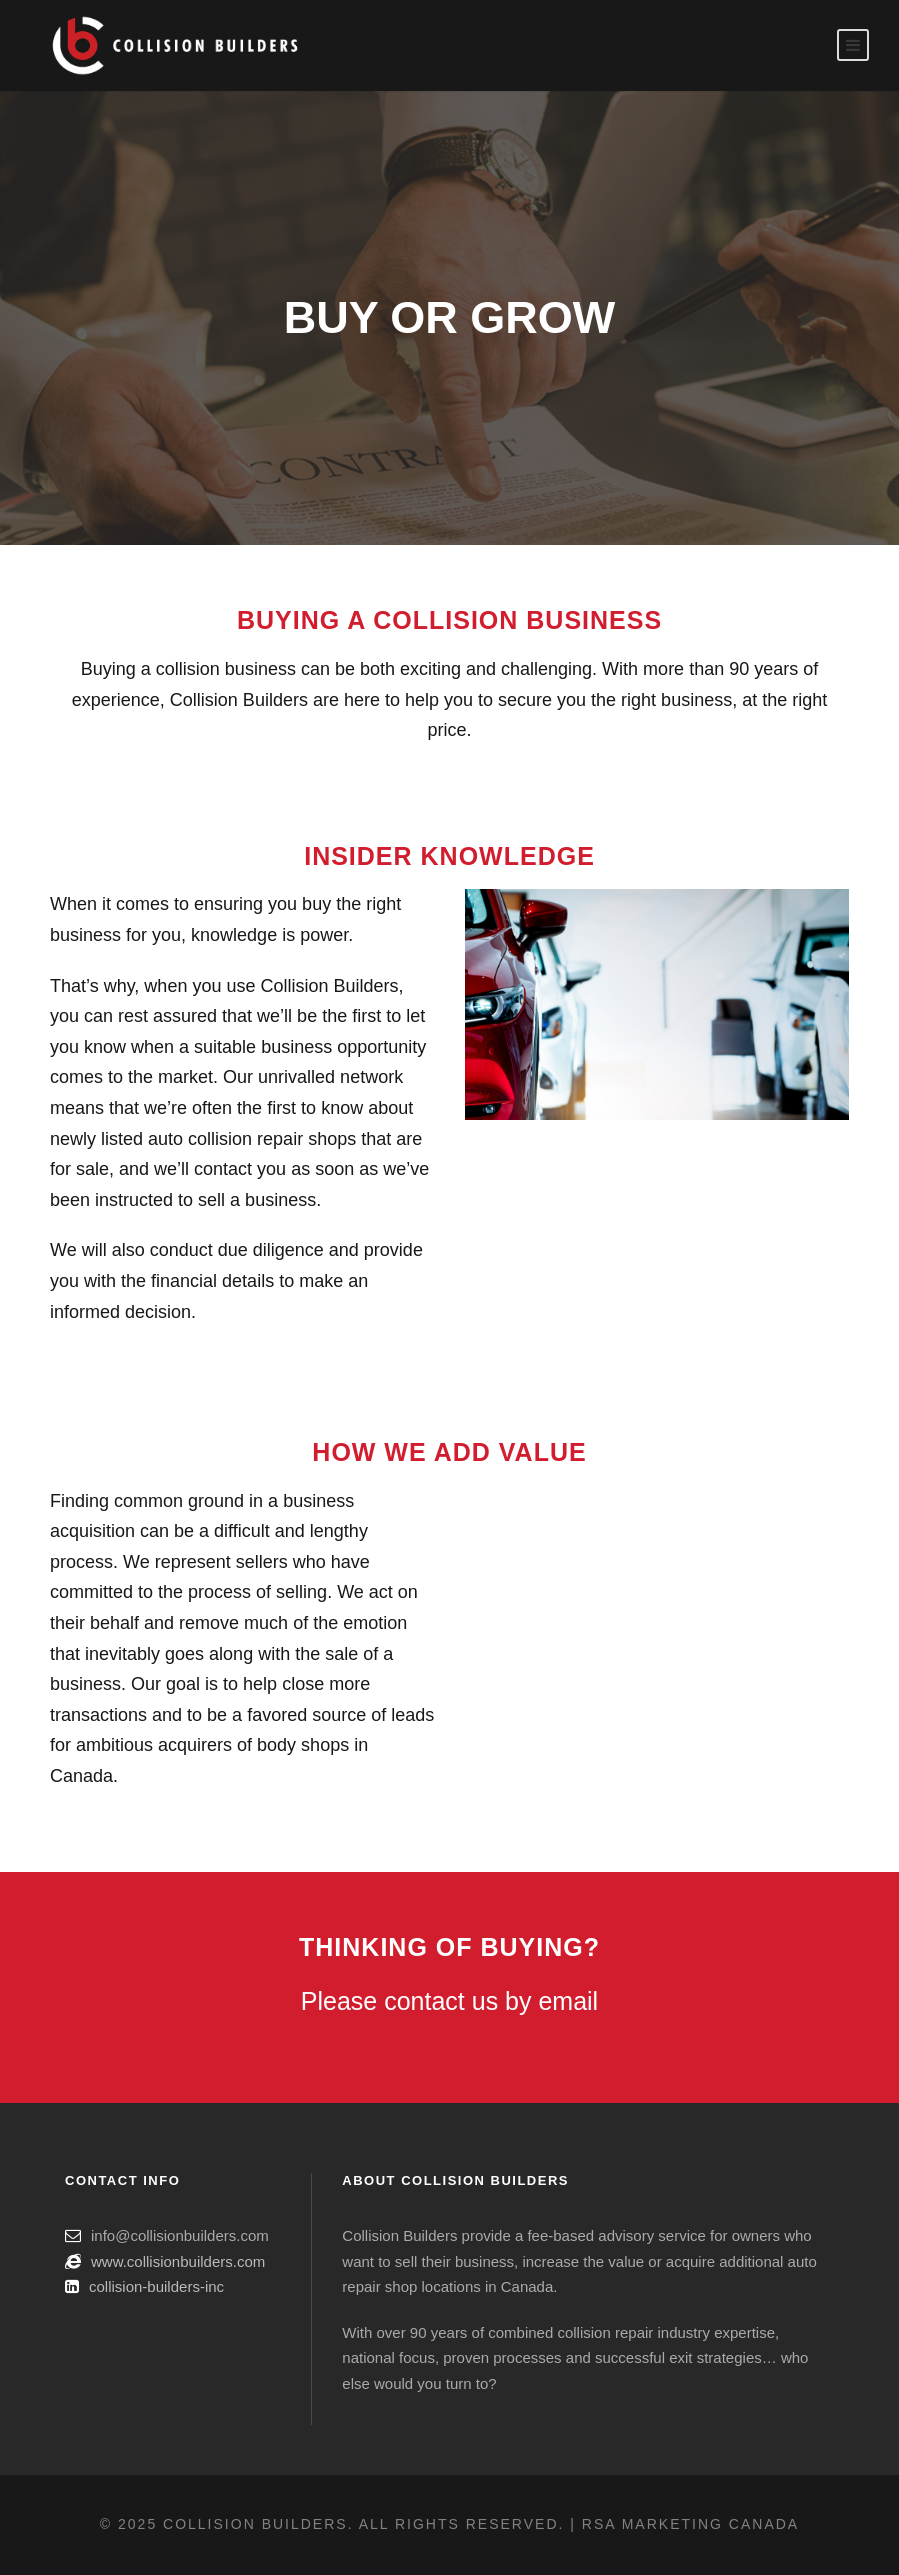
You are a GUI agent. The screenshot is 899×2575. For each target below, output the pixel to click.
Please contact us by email (449, 2001)
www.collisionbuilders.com (178, 2261)
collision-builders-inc (156, 2286)
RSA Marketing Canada (690, 2524)
